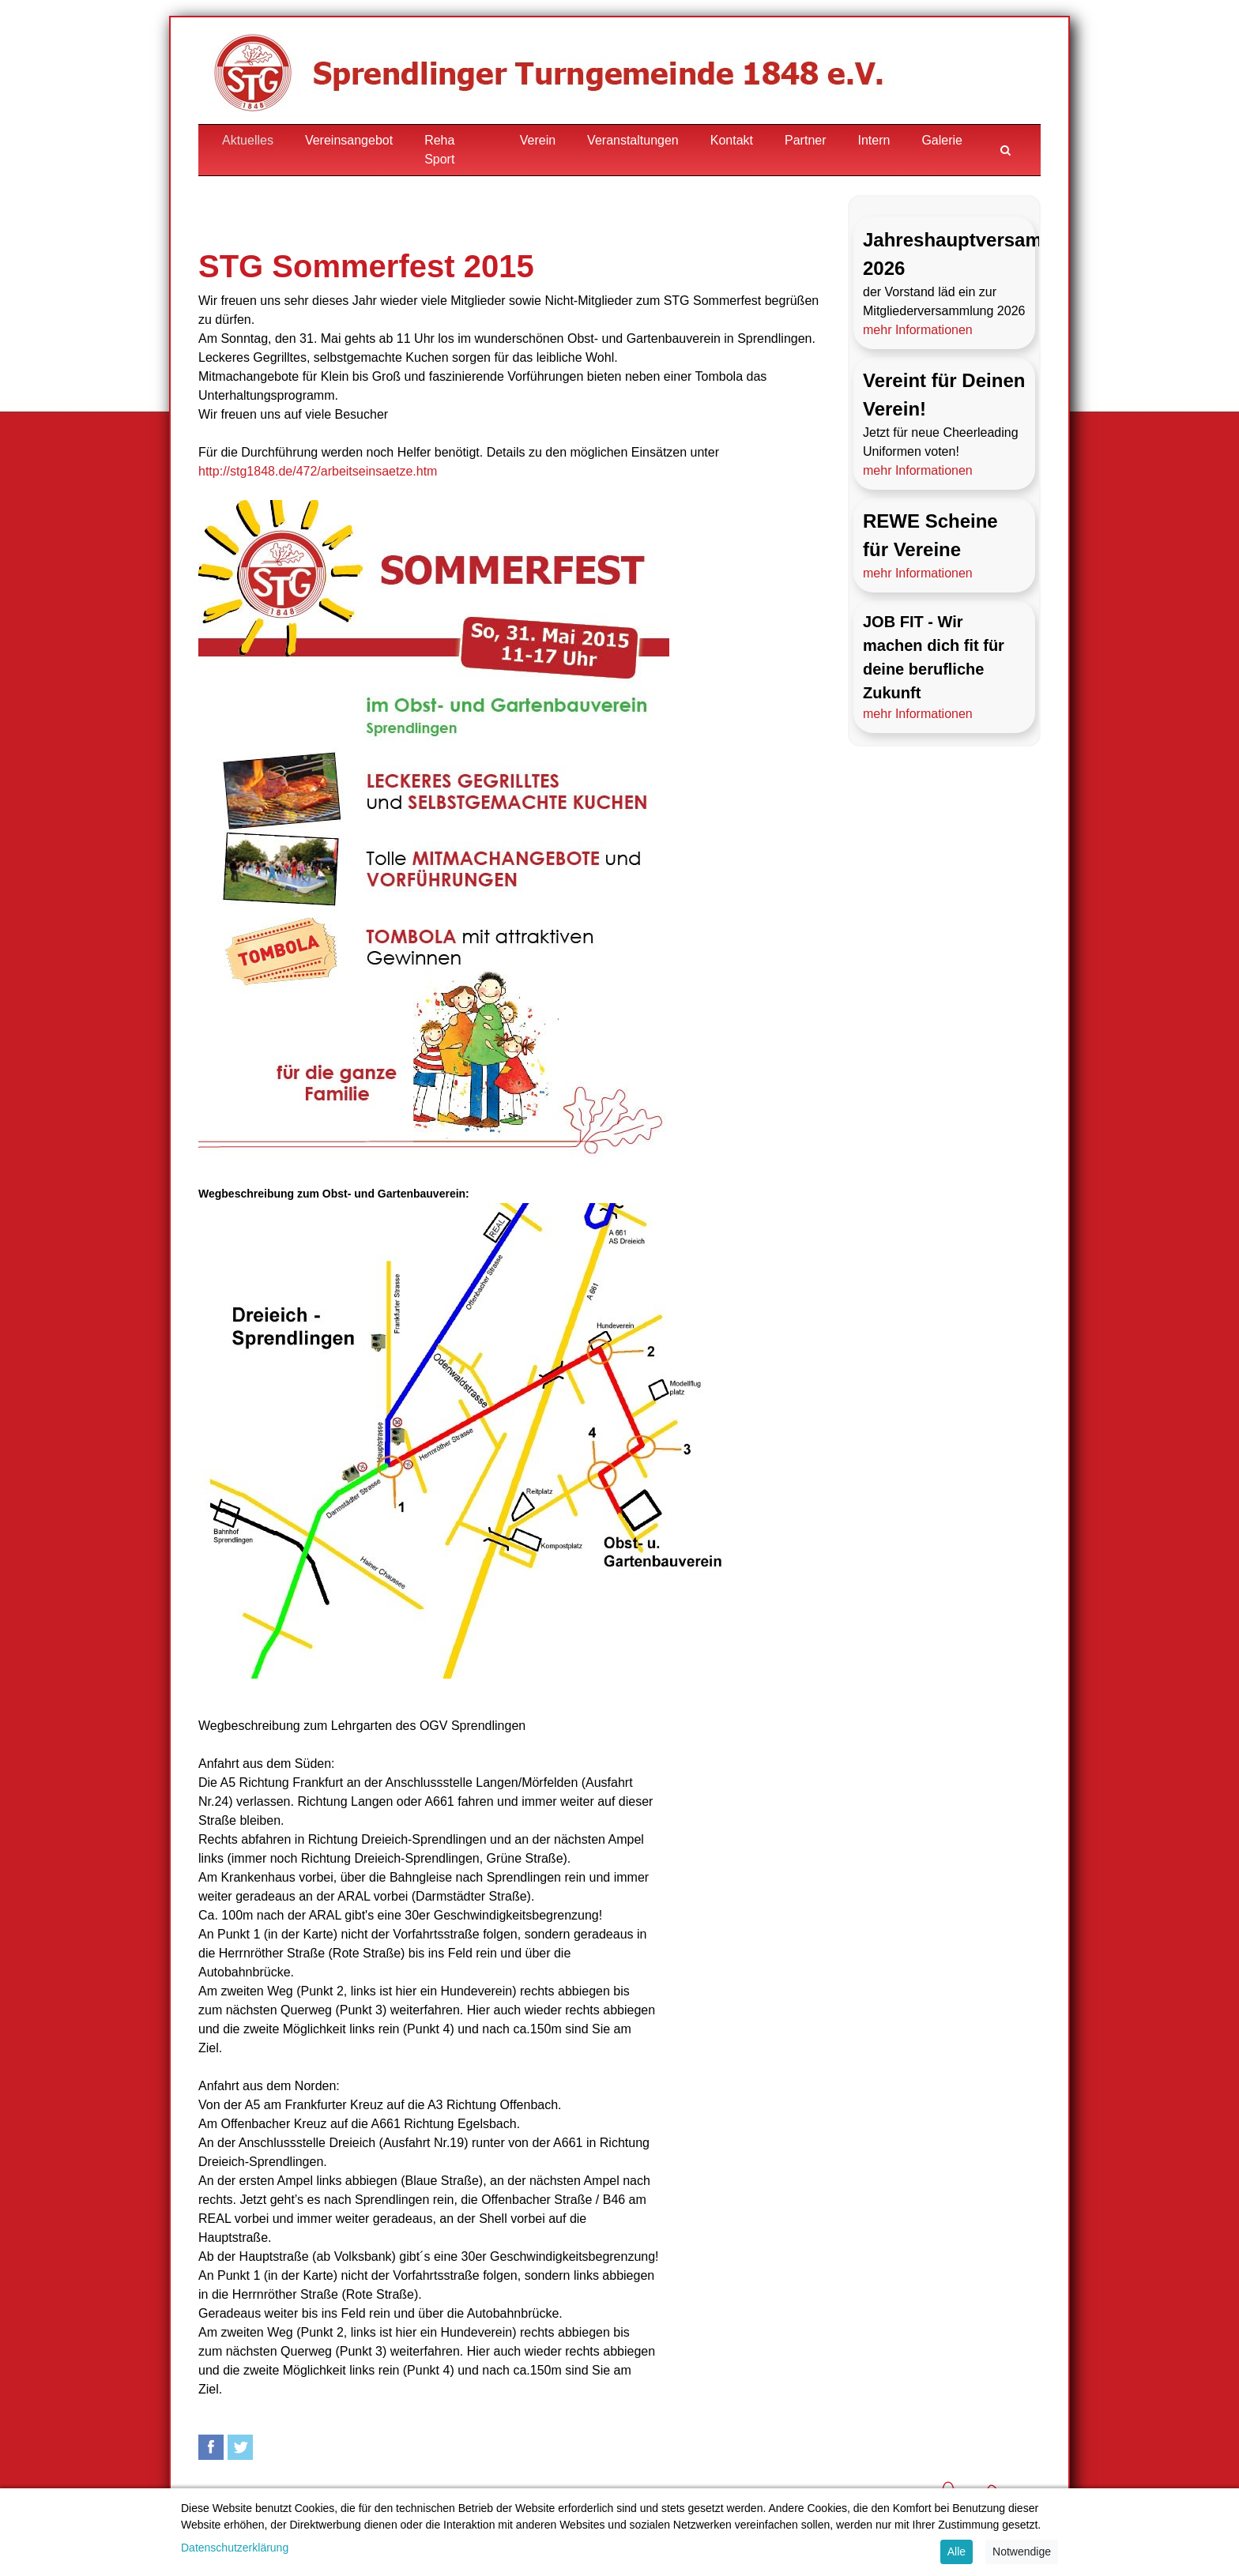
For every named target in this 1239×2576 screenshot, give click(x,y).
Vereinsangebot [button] (349, 140)
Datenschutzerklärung (234, 2547)
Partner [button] (805, 140)
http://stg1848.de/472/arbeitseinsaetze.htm (317, 471)
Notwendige (1021, 2551)
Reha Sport (439, 150)
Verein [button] (537, 140)
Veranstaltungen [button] (633, 140)
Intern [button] (874, 140)
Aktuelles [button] (247, 140)
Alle (956, 2551)
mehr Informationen (918, 330)
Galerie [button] (941, 140)
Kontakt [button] (731, 140)
